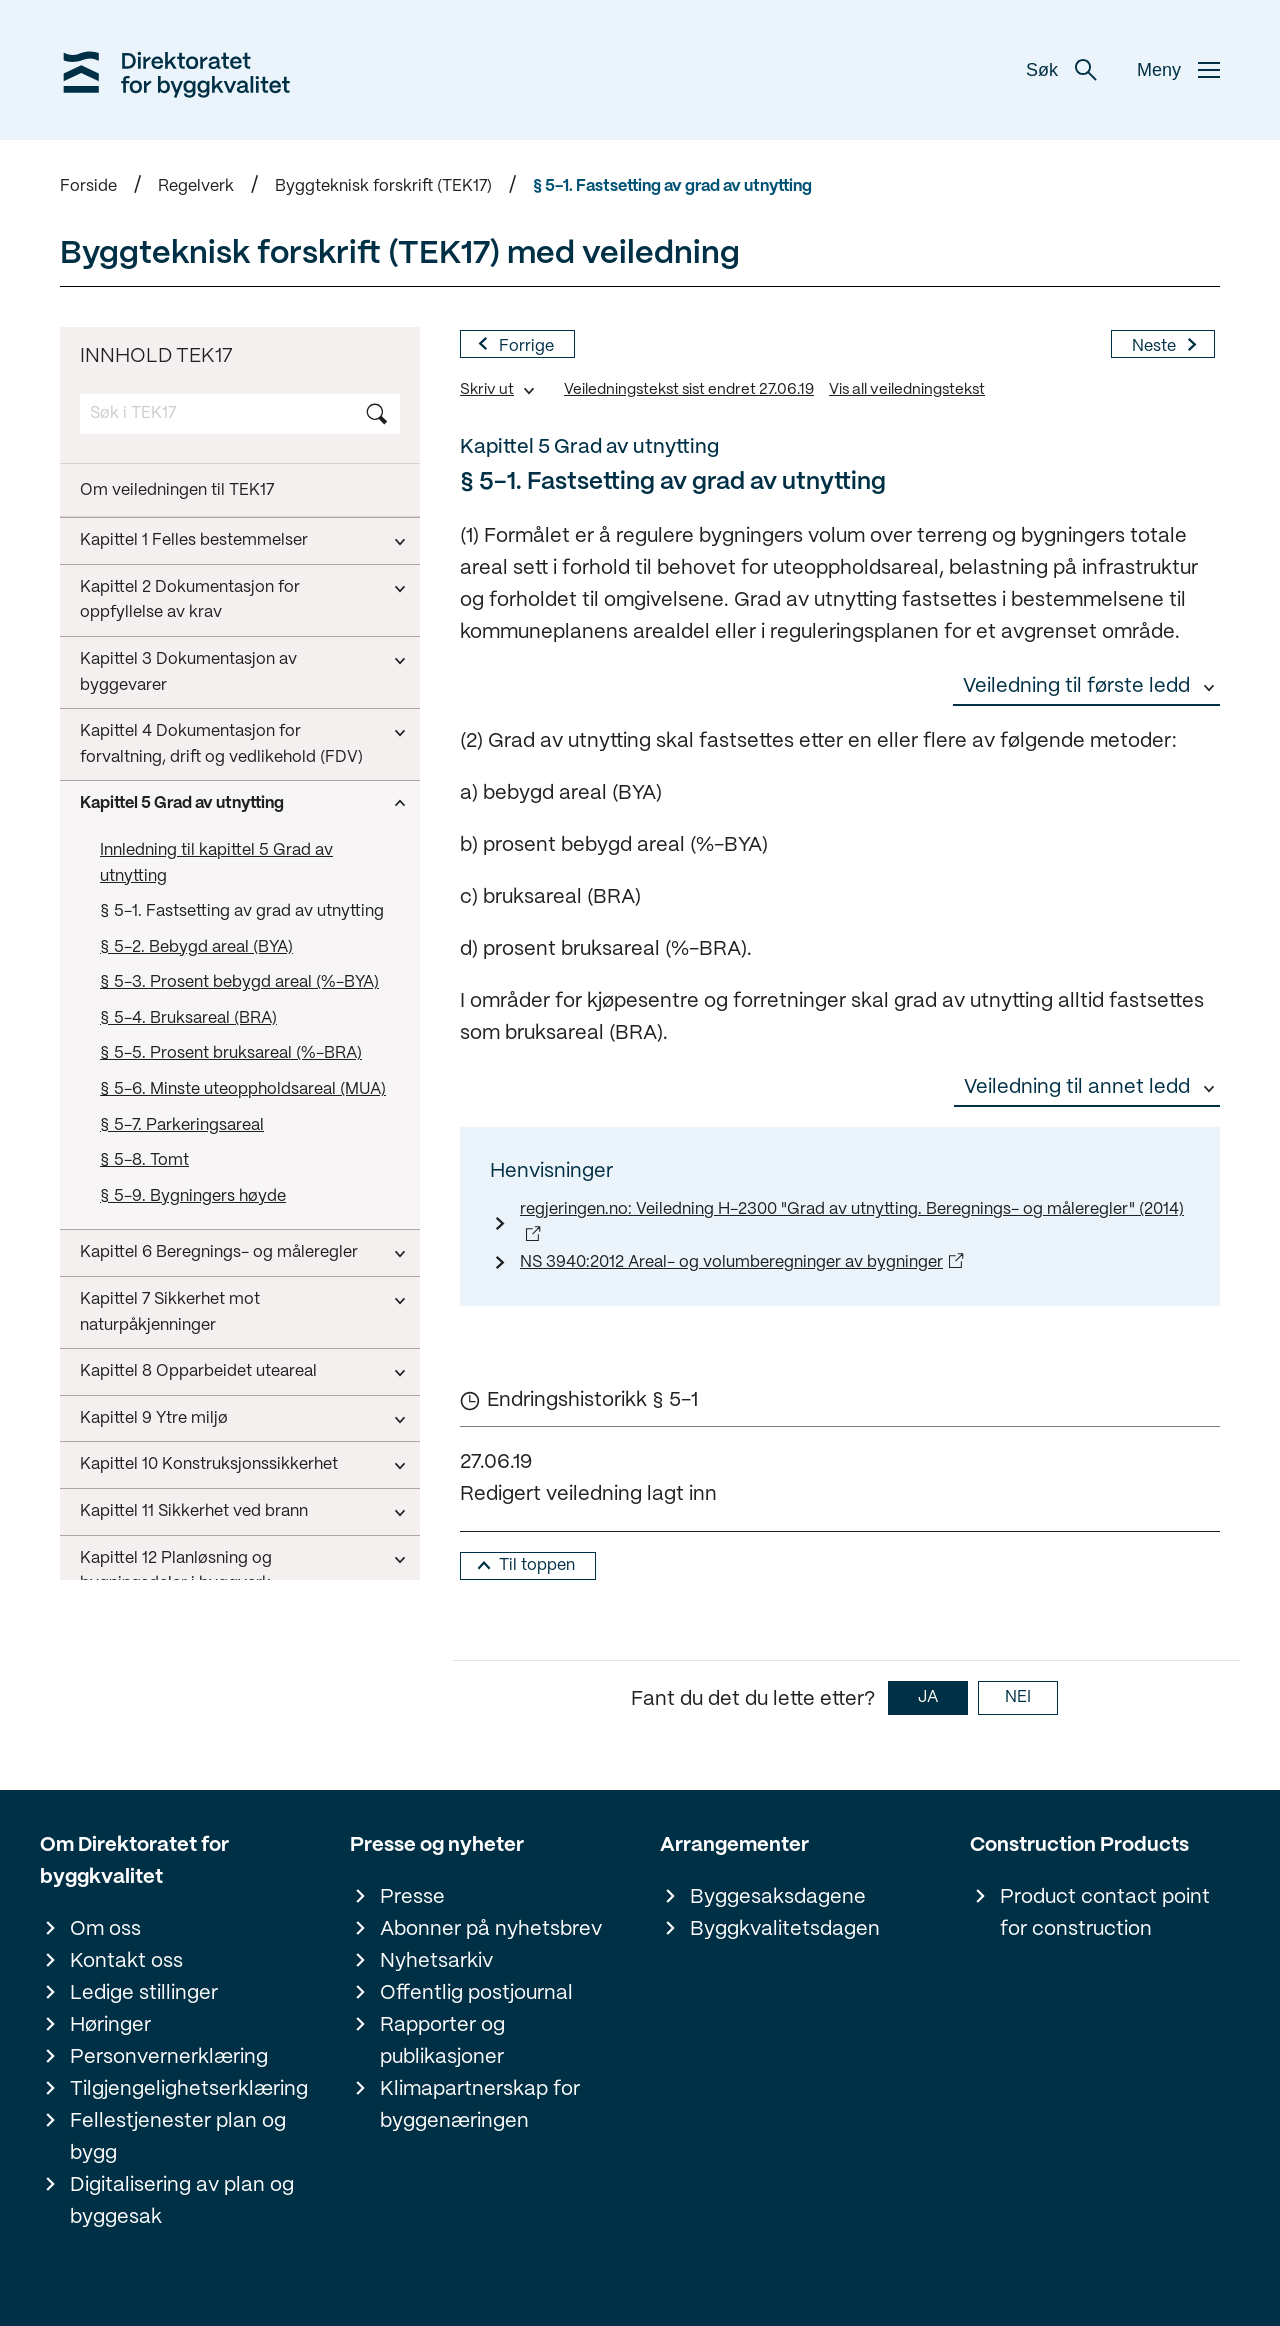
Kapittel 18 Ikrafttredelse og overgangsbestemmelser (183, 1543)
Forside (88, 186)
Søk (1061, 70)
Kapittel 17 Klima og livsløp (180, 1483)
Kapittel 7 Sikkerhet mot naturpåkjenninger (170, 979)
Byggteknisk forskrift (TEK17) (383, 186)
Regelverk (196, 186)
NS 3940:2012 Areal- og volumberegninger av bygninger (731, 1262)
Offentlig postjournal (476, 1993)
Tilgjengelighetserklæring (189, 2089)
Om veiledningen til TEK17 (177, 490)
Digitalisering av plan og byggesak (182, 2201)
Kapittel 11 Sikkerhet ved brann (194, 1178)
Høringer (110, 2025)
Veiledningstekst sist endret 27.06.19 (689, 390)
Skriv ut (487, 390)
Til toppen (537, 1565)
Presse (412, 1897)
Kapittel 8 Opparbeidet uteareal (198, 1038)
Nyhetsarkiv (436, 1961)
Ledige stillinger (144, 1993)
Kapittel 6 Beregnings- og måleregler (219, 919)
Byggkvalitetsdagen (785, 1929)
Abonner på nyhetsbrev (491, 1929)
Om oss (105, 1929)
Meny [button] (1178, 70)
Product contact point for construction (1105, 1913)
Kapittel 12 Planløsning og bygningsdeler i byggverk (176, 1238)
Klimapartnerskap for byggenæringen (480, 2105)
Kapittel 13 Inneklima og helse (190, 1297)
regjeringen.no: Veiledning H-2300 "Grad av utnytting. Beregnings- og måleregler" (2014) (852, 1209)
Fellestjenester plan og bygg (178, 2137)
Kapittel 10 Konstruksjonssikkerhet (209, 1131)
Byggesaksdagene (778, 1897)
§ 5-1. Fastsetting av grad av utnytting (672, 186)
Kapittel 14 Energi (145, 1343)
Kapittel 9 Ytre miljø (154, 1085)
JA (928, 1697)
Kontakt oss (126, 1961)
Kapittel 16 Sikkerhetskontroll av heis (217, 1437)
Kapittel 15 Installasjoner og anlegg (210, 1390)
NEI (1018, 1697)
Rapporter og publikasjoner (442, 2041)
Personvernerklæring (169, 2057)
